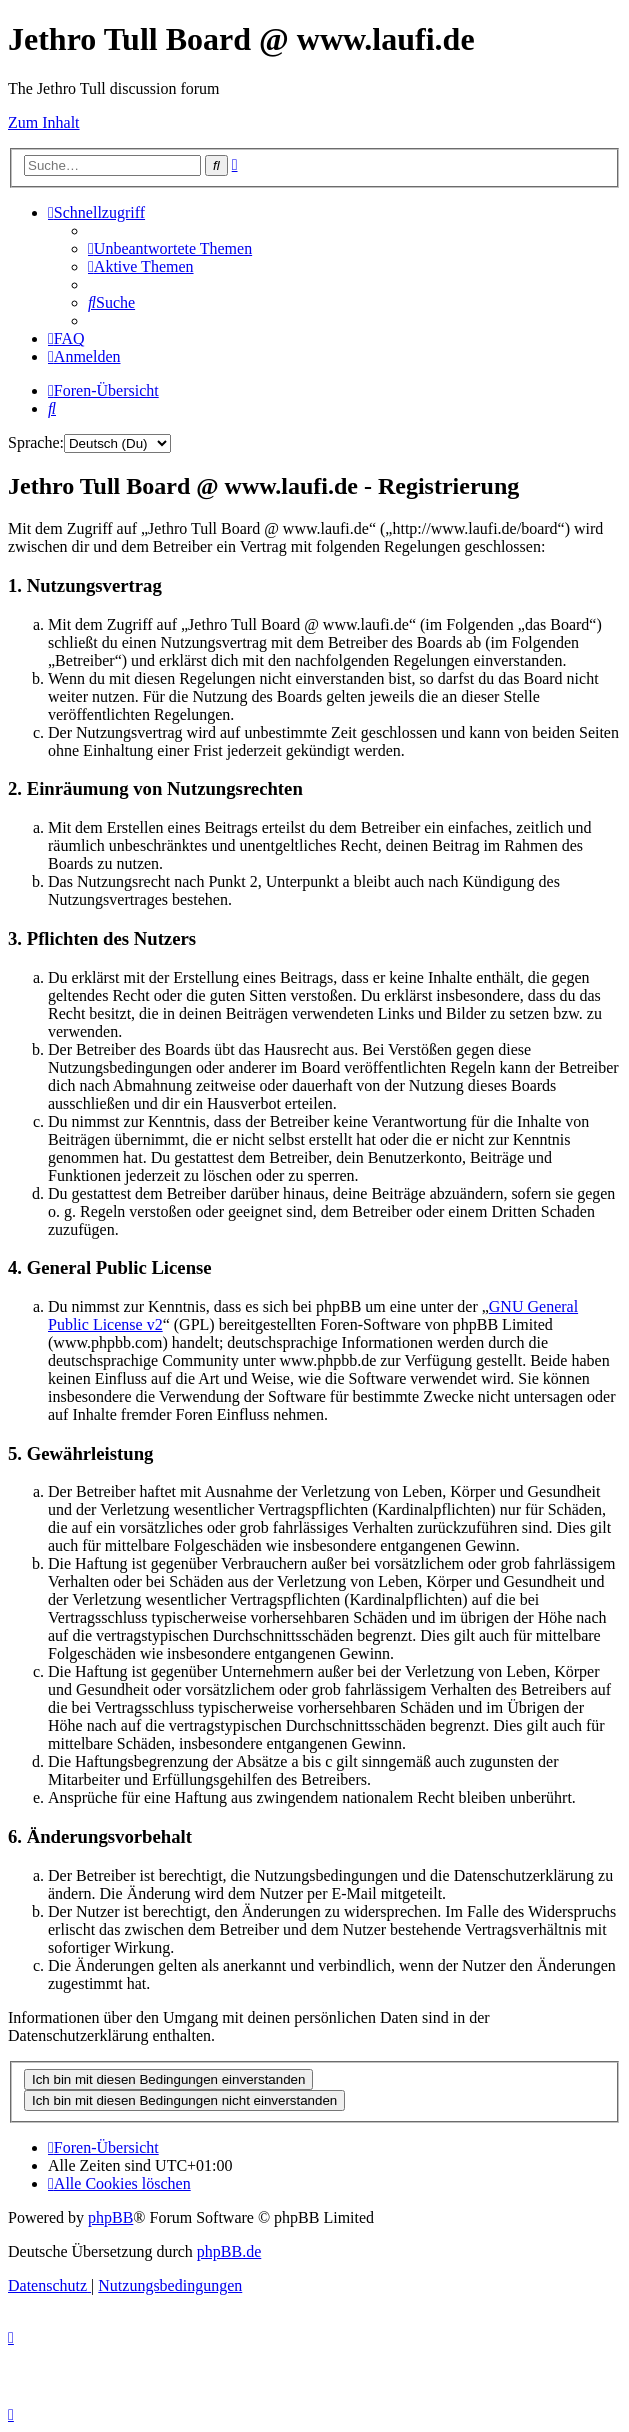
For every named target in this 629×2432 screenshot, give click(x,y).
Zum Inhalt (44, 122)
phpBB (110, 2217)
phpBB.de (229, 2251)
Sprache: (36, 442)
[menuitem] (170, 248)
